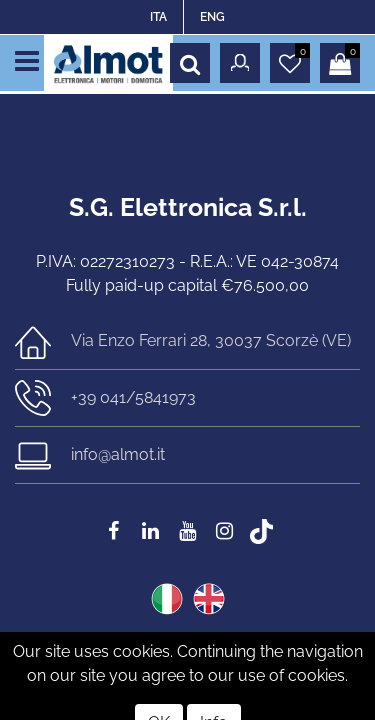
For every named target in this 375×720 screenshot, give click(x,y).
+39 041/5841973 (133, 397)
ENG (212, 17)
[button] (190, 63)
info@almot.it (118, 454)
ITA (158, 17)
